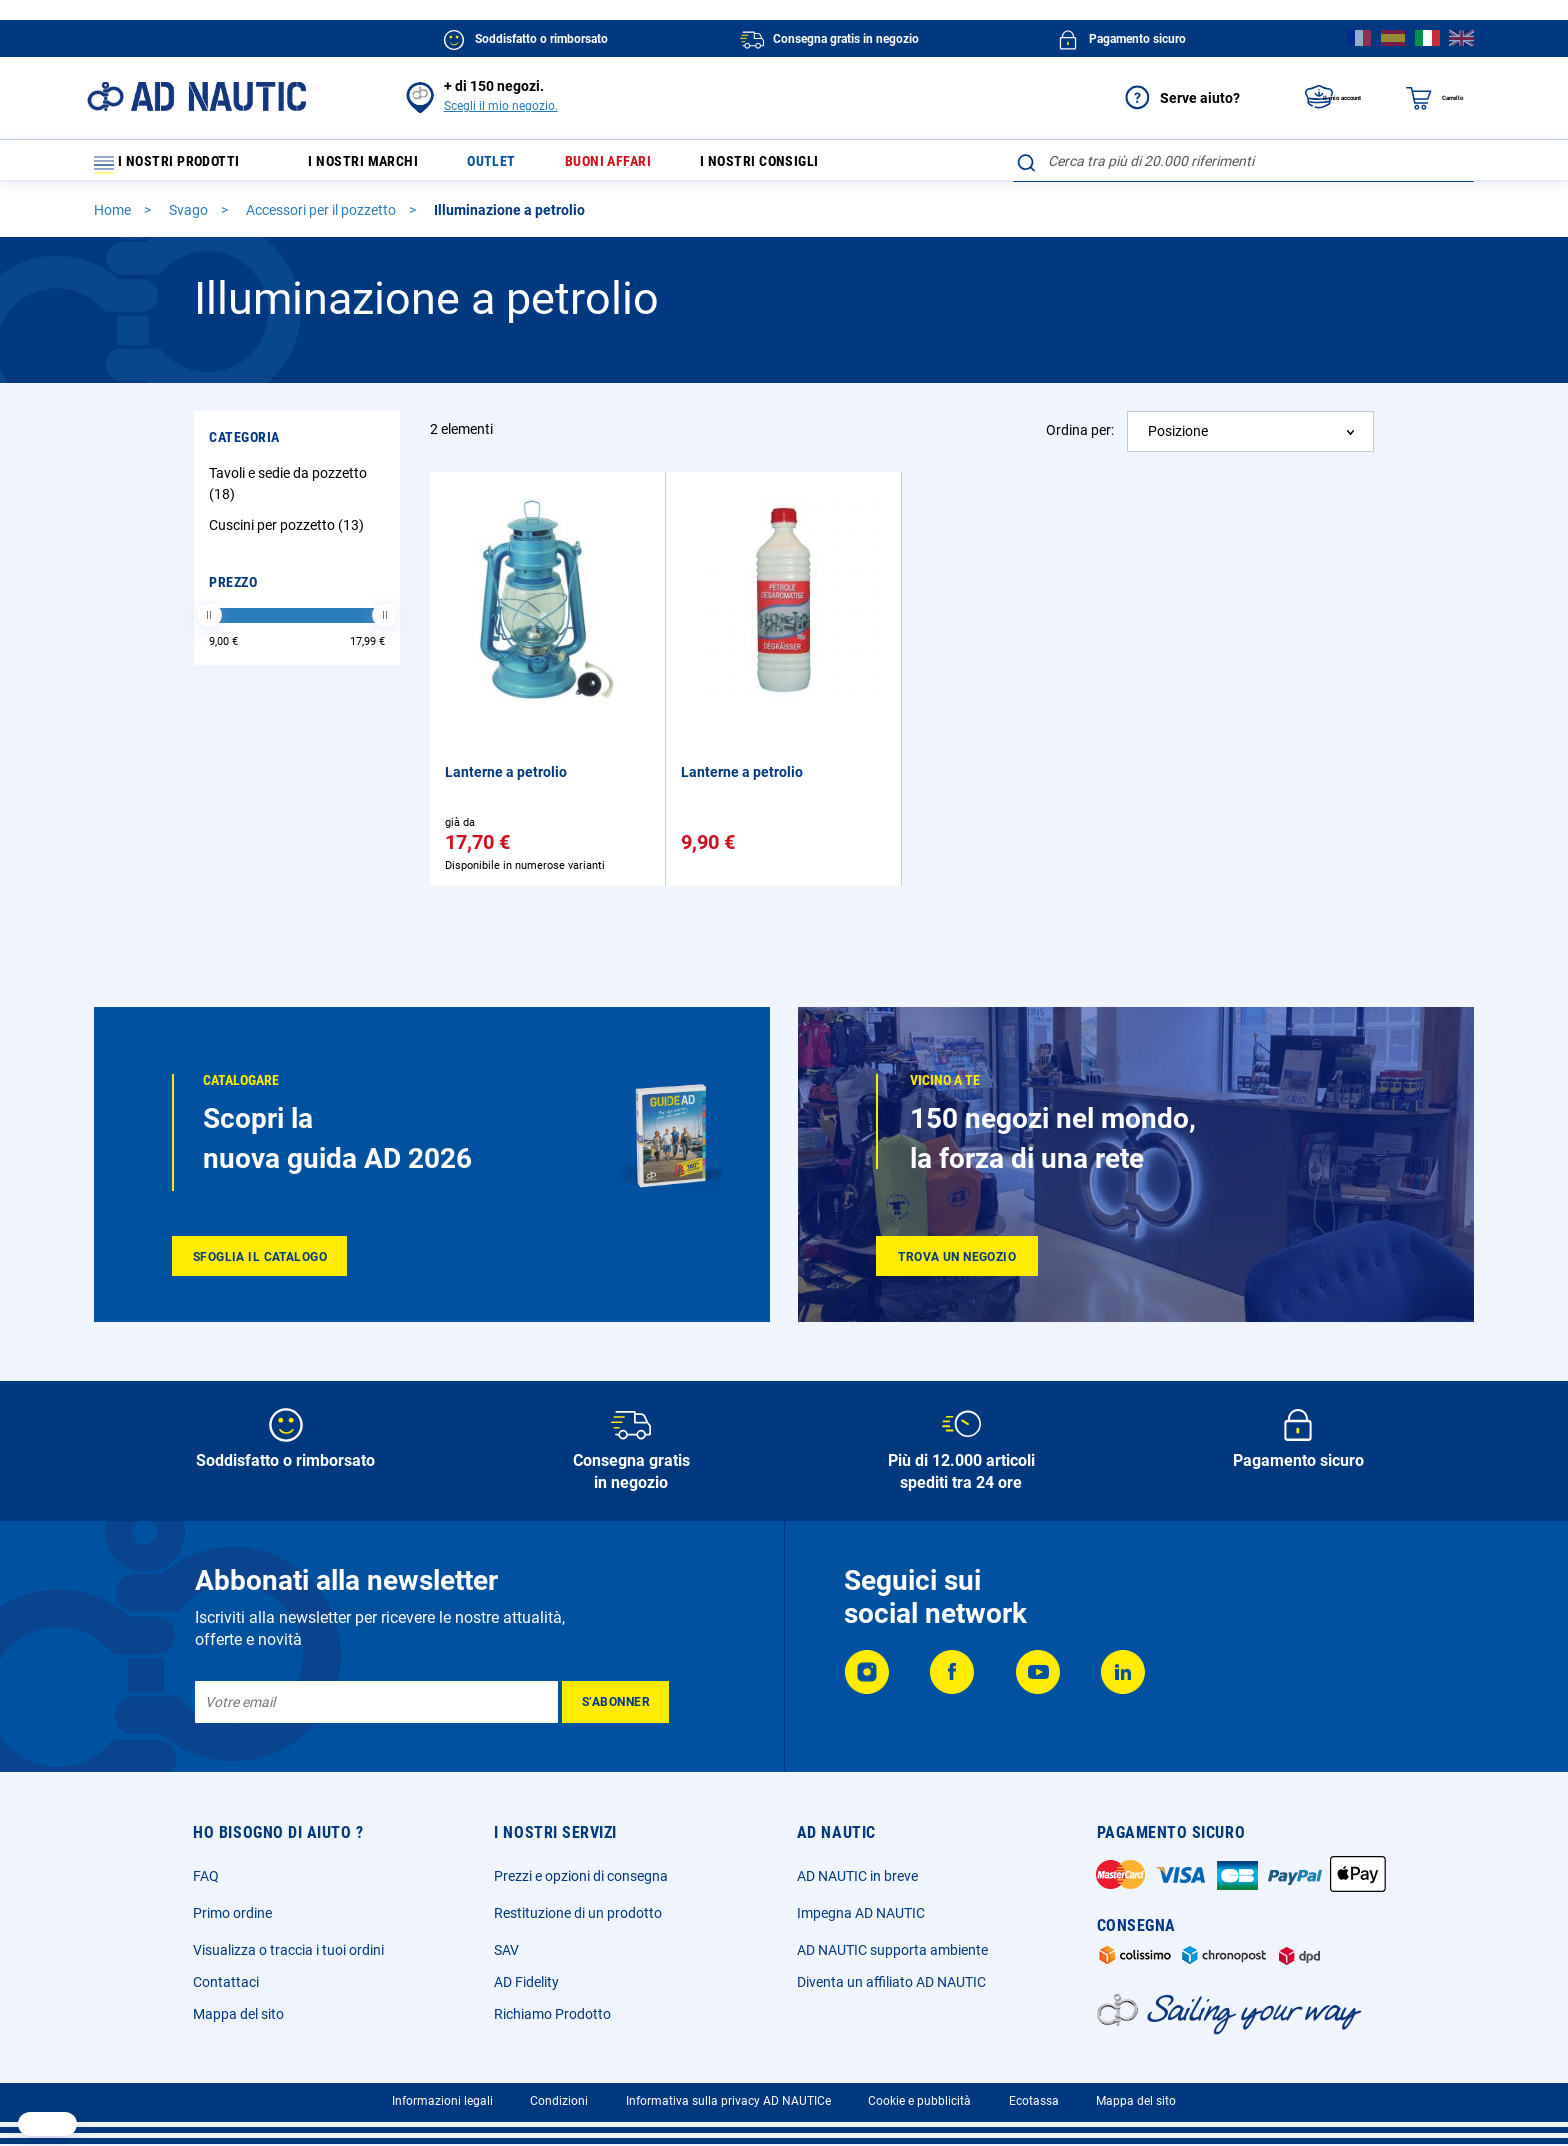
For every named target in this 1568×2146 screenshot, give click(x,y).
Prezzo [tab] (233, 591)
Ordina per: (1080, 439)
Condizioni (559, 2101)
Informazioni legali (442, 2101)
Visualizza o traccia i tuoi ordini (288, 1950)
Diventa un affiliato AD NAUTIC (891, 1982)
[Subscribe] (615, 1702)
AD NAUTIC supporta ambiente (892, 1950)
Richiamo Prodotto (552, 2014)
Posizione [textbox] (1178, 440)
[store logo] (196, 96)
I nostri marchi (377, 165)
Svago (190, 219)
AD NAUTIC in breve (857, 1876)
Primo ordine (232, 1913)
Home (114, 219)
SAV (506, 1950)
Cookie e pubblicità (919, 2101)
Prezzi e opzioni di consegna (581, 1876)
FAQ (206, 1876)
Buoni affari (643, 165)
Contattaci (226, 1982)
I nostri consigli (808, 165)
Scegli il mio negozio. (501, 106)
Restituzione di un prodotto (578, 1913)
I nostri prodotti (179, 165)
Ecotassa (1034, 2101)
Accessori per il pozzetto (322, 219)
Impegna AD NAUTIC (861, 1913)
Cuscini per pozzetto (289, 534)
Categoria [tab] (244, 446)
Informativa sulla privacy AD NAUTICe (728, 2101)
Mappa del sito (238, 2014)
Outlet (516, 165)
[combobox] (1243, 161)
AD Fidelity (526, 1982)
